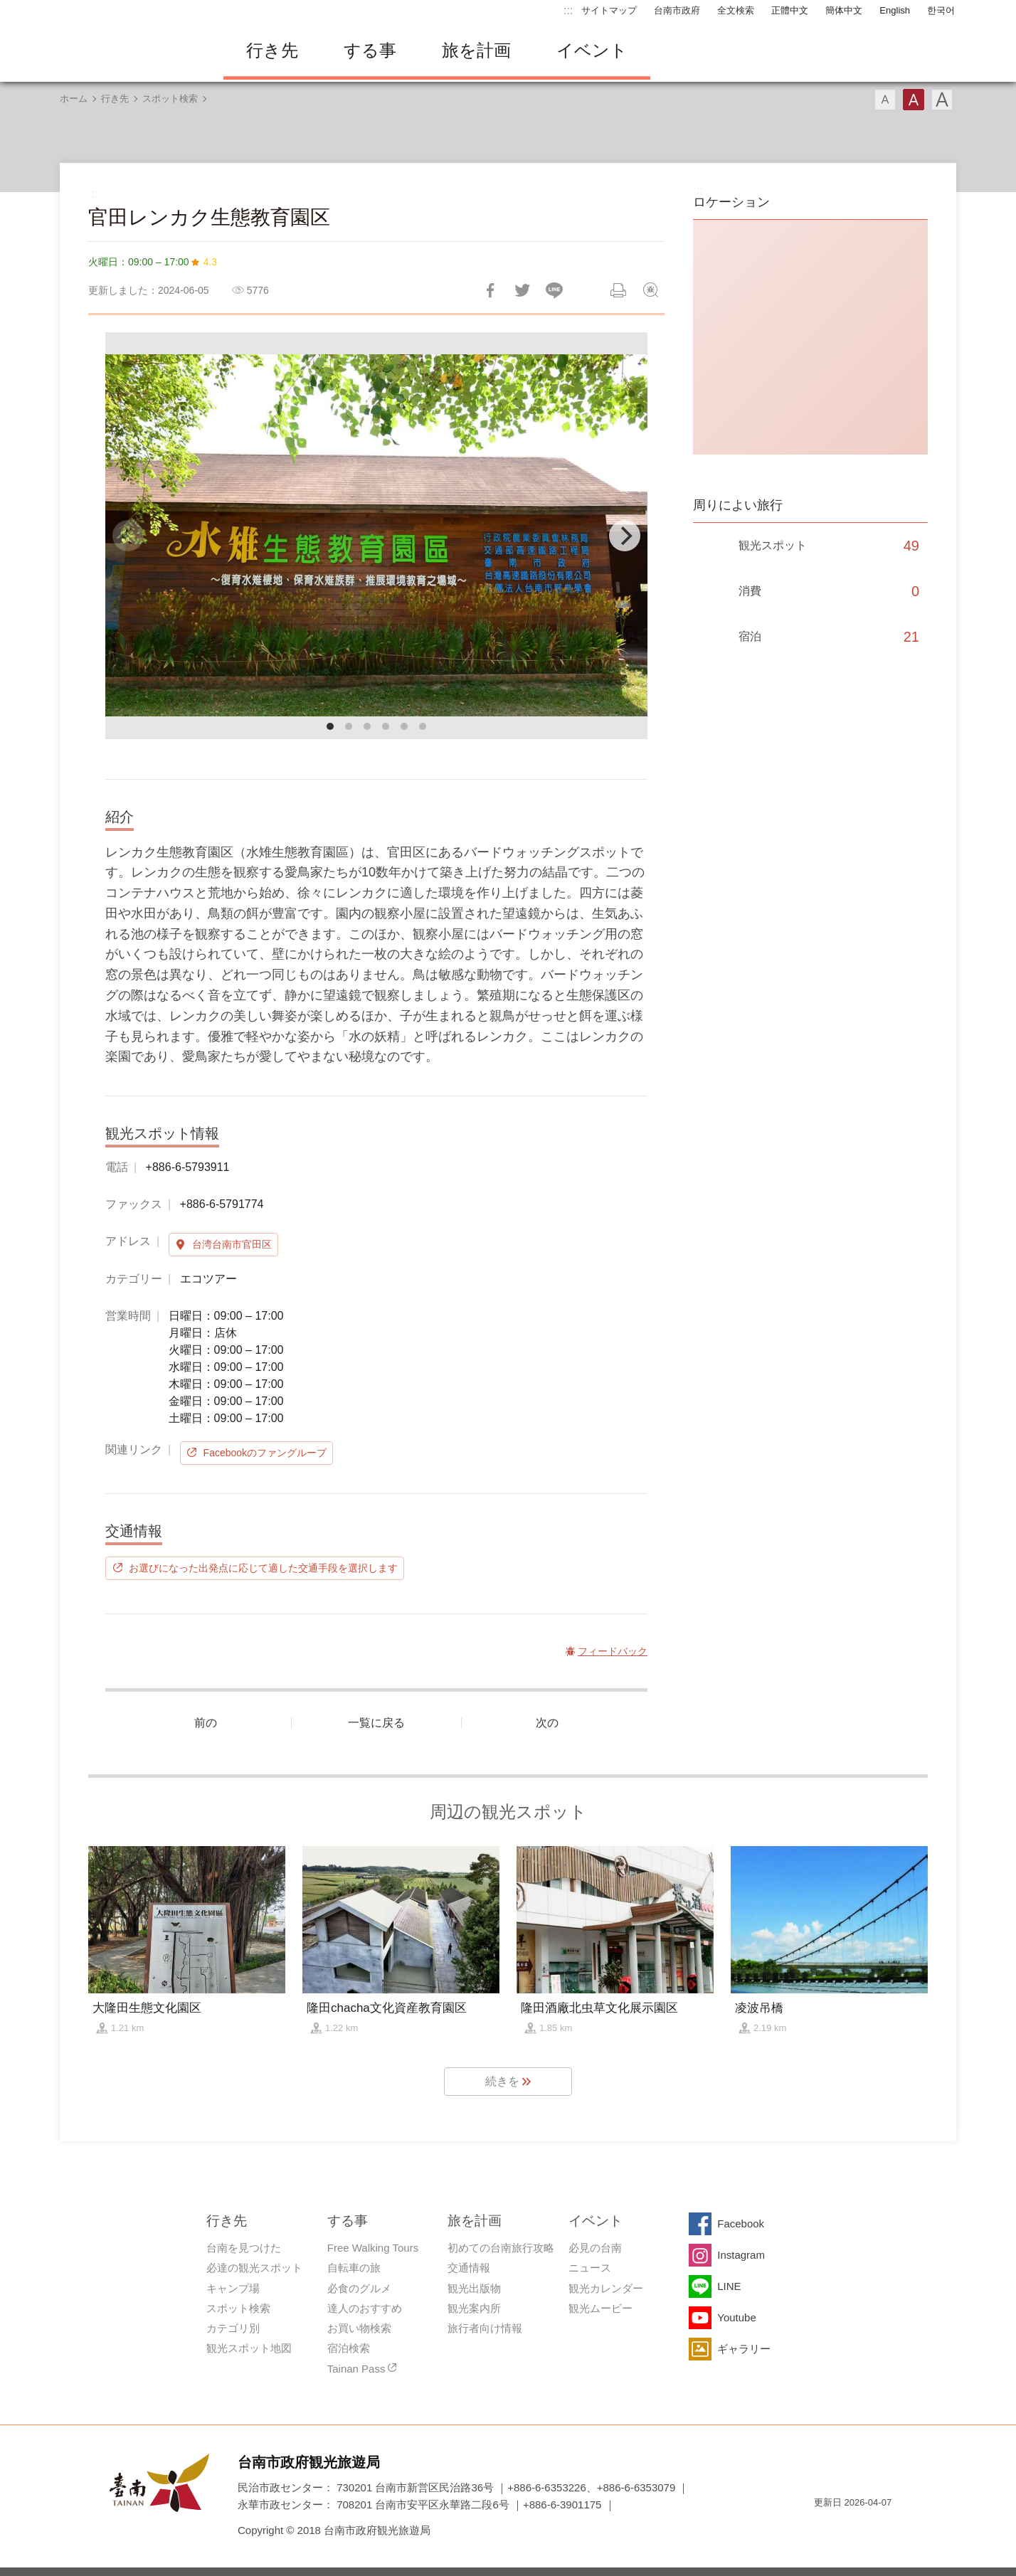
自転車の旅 (354, 2268)
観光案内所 (474, 2308)
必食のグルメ (359, 2288)
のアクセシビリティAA (875, 2528)
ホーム (74, 98)
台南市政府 (677, 10)
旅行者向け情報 (485, 2328)
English (894, 10)
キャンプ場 (233, 2288)
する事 (370, 50)
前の (205, 1723)
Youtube (736, 2317)
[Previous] (128, 535)
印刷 (618, 290)
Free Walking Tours (372, 2248)
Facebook (740, 2223)
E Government (824, 2528)
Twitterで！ (522, 290)
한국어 (941, 10)
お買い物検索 (359, 2328)
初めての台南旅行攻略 (501, 2248)
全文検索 (735, 10)
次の (547, 1723)
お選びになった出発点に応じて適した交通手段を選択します (263, 1568)
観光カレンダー (605, 2288)
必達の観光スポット (254, 2268)
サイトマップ (609, 10)
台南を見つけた (243, 2248)
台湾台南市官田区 (232, 1244)
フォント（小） (885, 99)
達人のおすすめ (364, 2308)
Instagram (741, 2255)
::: (568, 10)
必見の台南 (595, 2248)
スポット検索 (170, 98)
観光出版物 (474, 2288)
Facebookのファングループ (265, 1452)
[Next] (624, 535)
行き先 (272, 50)
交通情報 (469, 2268)
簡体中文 (843, 10)
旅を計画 (476, 50)
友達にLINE (554, 290)
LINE (729, 2286)
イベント (592, 50)
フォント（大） (942, 99)
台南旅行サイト (131, 50)
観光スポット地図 (249, 2348)
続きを (502, 2081)
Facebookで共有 (490, 290)
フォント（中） (913, 99)
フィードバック (650, 290)
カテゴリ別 (233, 2328)
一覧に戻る (376, 1723)
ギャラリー (744, 2349)
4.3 (210, 261)
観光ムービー (600, 2308)
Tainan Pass (356, 2369)
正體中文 (789, 10)
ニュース (589, 2268)
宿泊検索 (348, 2348)
